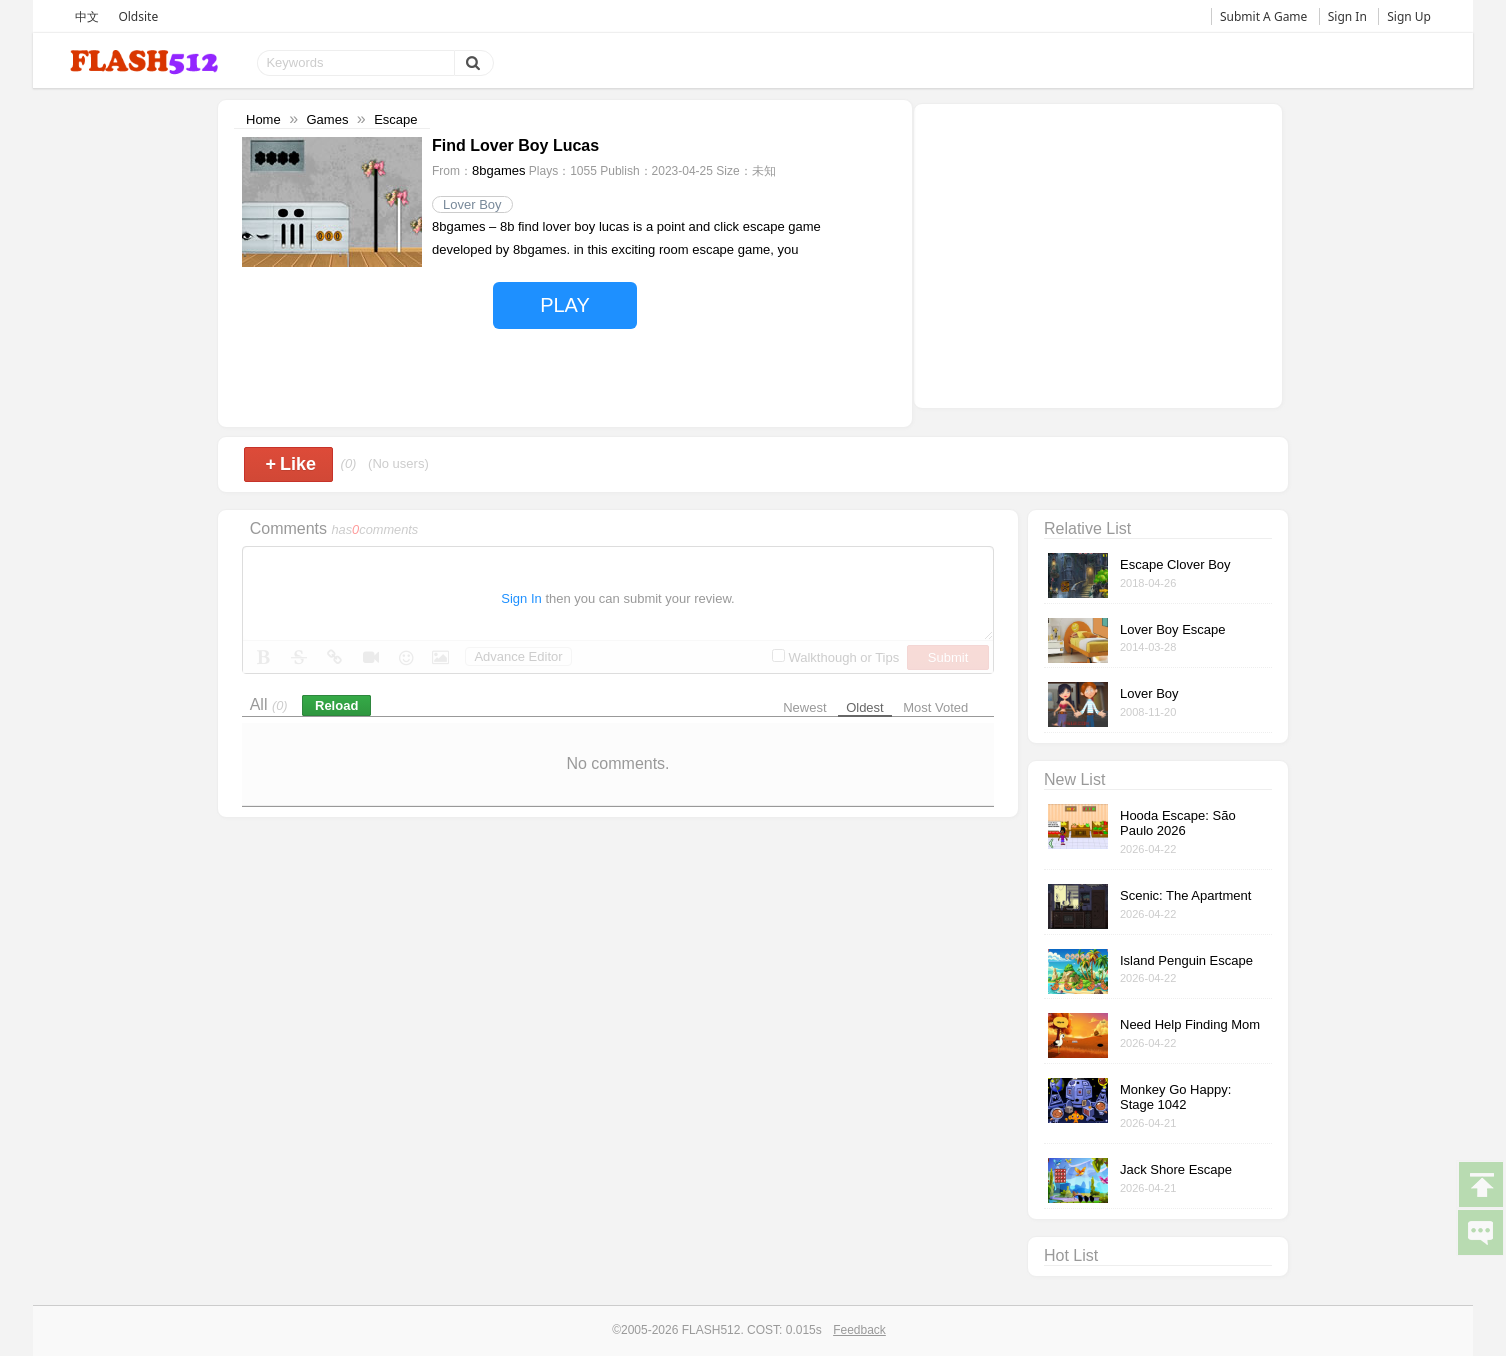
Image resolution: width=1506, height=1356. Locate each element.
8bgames (498, 170)
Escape (395, 119)
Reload (336, 705)
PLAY (565, 305)
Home (263, 119)
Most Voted (935, 707)
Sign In (1347, 16)
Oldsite (138, 16)
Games (327, 119)
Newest (804, 707)
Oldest (865, 707)
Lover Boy (472, 204)
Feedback (859, 1330)
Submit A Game (1263, 16)
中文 (87, 16)
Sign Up (1409, 16)
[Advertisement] (1098, 254)
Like (290, 464)
